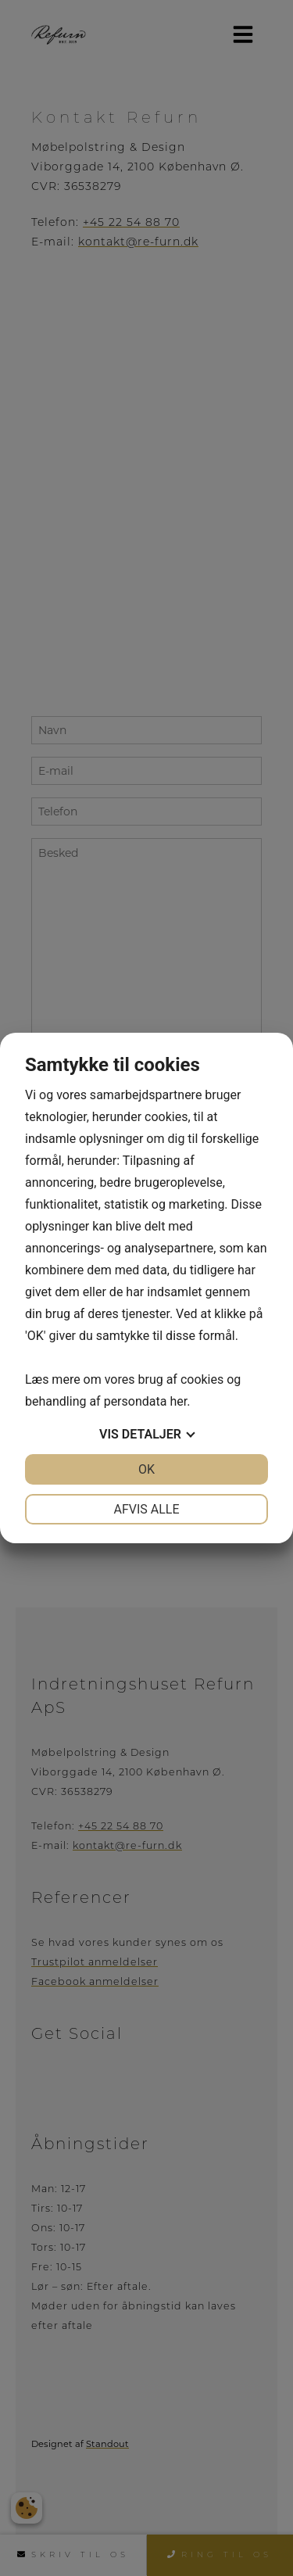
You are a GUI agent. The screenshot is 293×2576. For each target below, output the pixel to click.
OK (146, 1469)
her (178, 1401)
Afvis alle (146, 1509)
